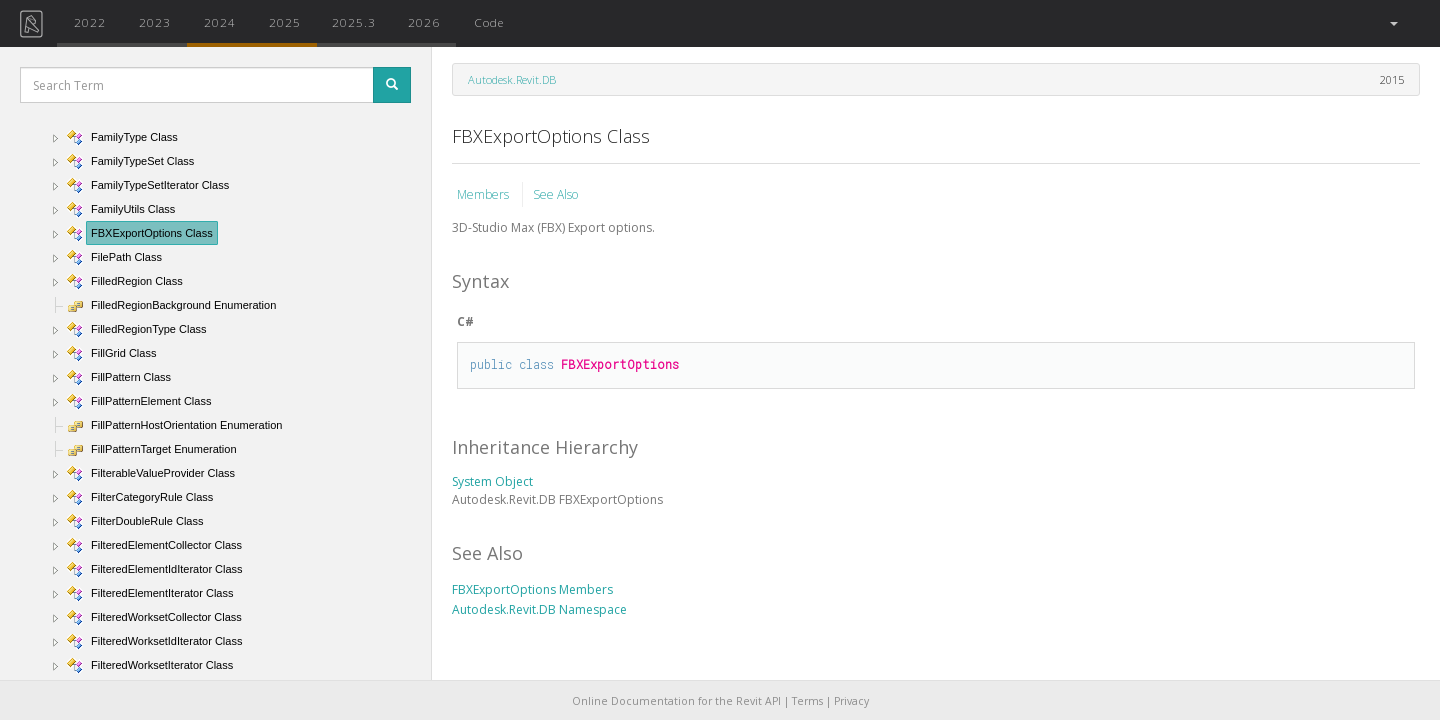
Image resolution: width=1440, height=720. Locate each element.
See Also (555, 194)
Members (484, 194)
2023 (155, 22)
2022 (90, 22)
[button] (1392, 23)
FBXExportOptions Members (532, 589)
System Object (492, 481)
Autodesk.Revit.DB (512, 79)
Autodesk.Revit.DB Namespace (539, 609)
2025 (285, 22)
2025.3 (354, 22)
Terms (807, 701)
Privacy (851, 701)
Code (489, 22)
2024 (220, 22)
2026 (424, 22)
